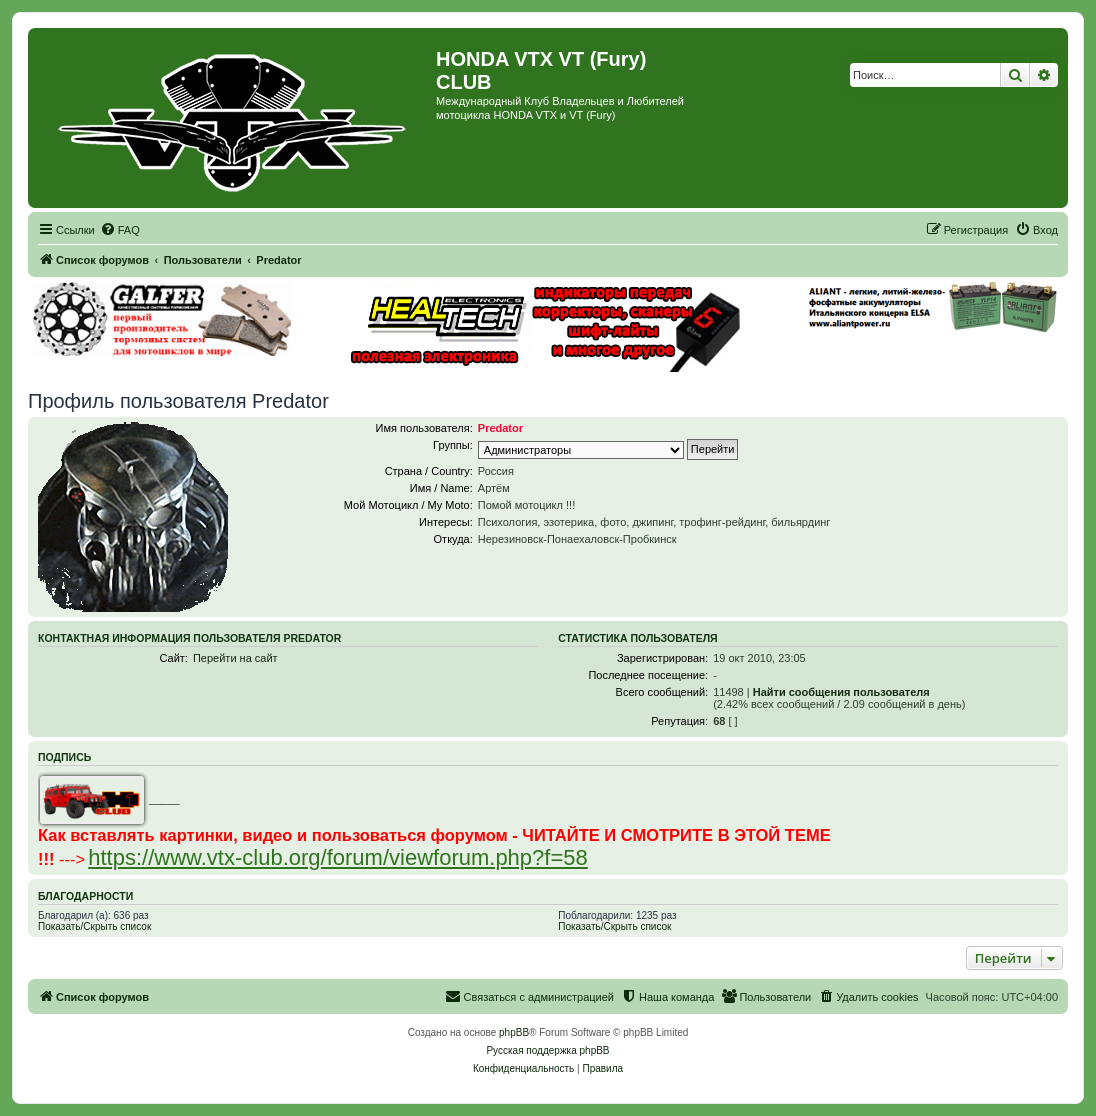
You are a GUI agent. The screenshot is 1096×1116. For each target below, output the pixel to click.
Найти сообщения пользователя (841, 692)
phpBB (514, 1032)
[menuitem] (120, 230)
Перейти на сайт (235, 658)
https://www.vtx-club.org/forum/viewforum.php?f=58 (338, 857)
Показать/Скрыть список (94, 926)
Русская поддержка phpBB (547, 1050)
